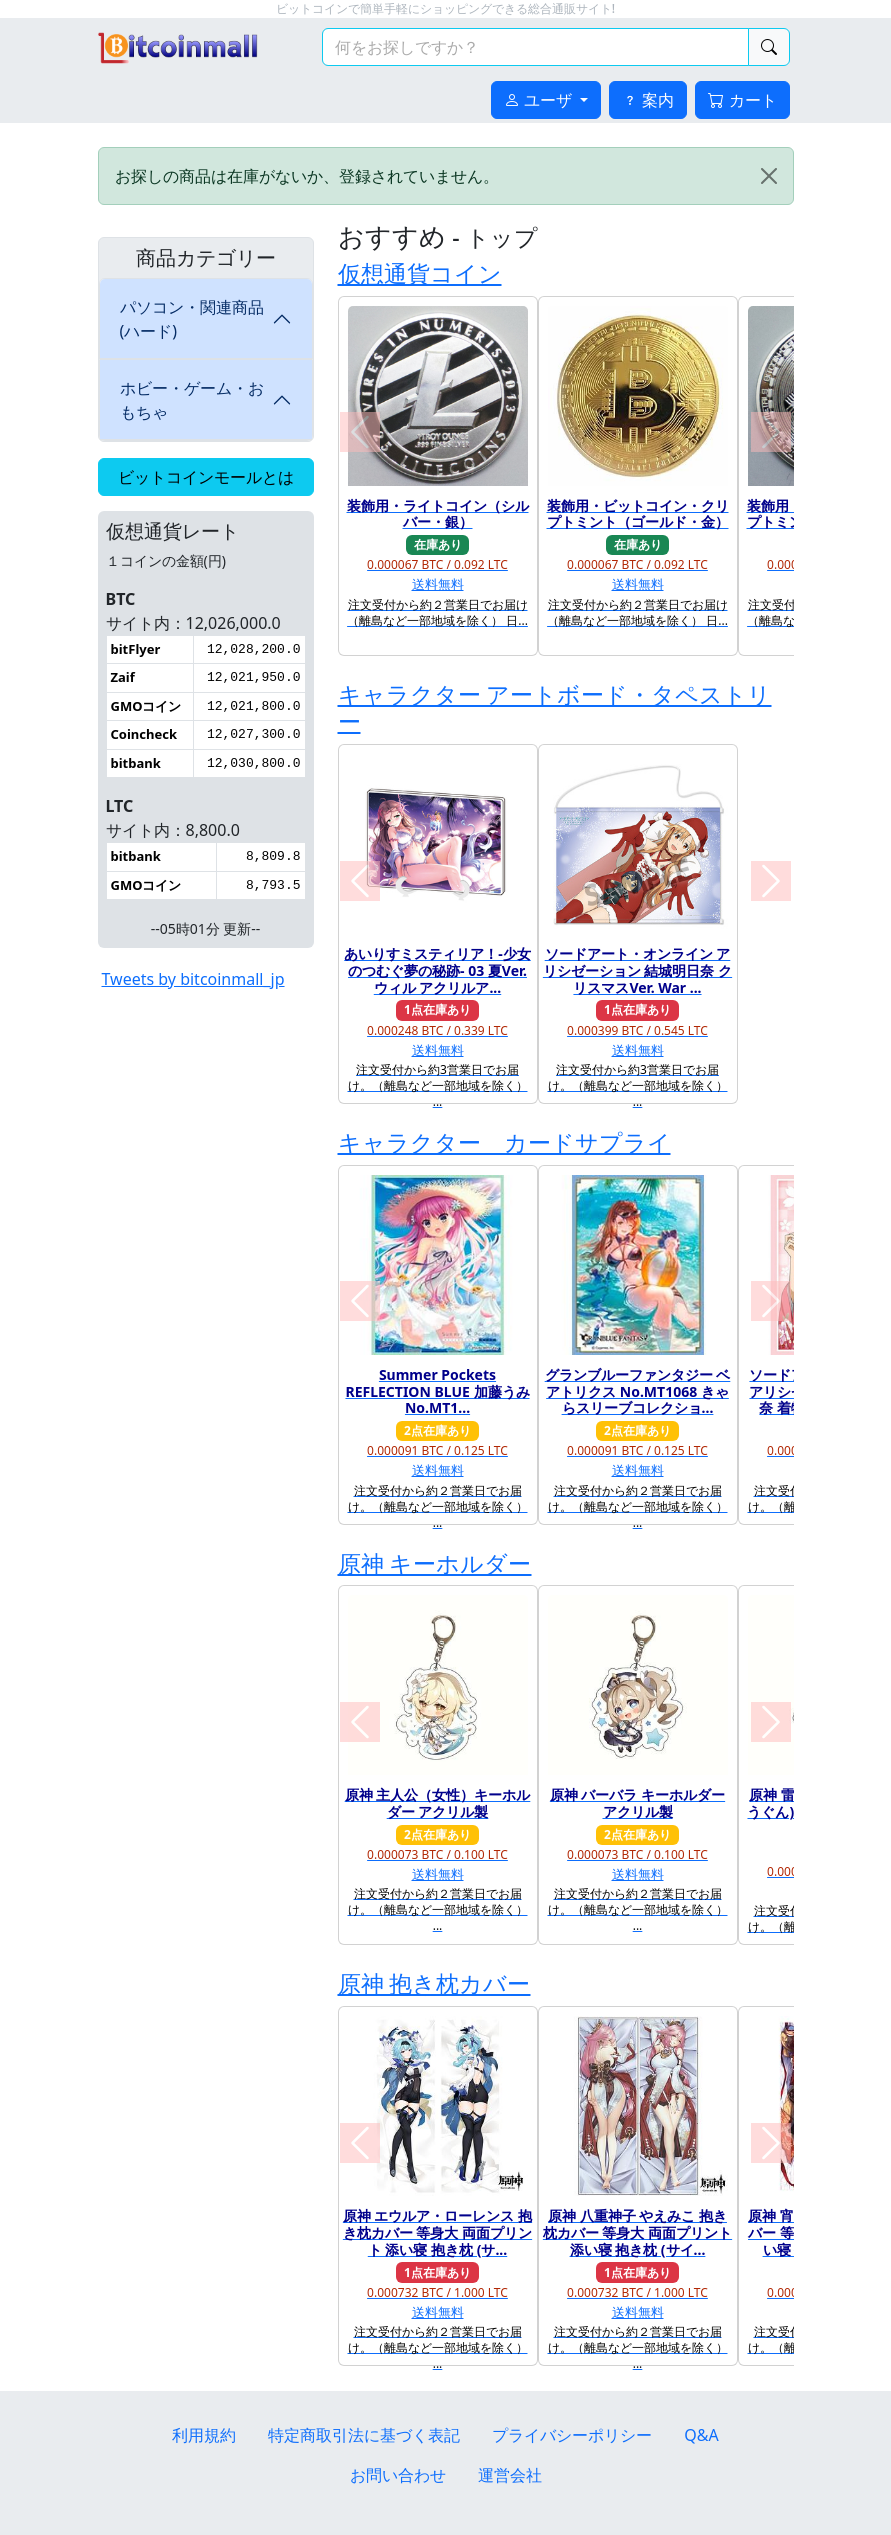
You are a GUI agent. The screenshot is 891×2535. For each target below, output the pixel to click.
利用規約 (204, 2435)
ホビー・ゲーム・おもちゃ (192, 400)
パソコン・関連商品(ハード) (192, 319)
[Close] (769, 176)
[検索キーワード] (535, 47)
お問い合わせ (398, 2475)
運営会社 (510, 2475)
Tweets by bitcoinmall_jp (193, 979)
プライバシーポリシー (572, 2435)
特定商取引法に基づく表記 (364, 2435)
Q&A (701, 2435)
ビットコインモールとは (206, 477)
